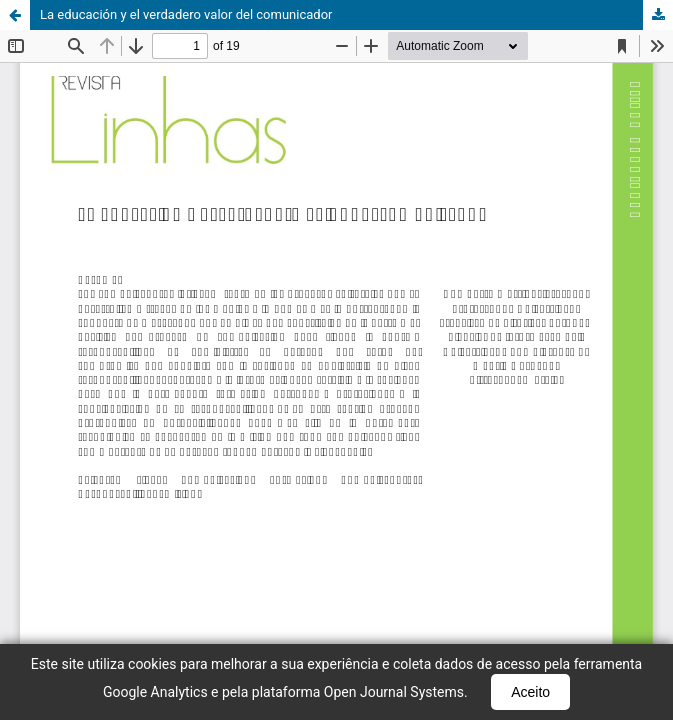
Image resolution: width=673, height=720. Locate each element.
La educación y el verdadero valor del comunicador (186, 14)
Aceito (530, 692)
